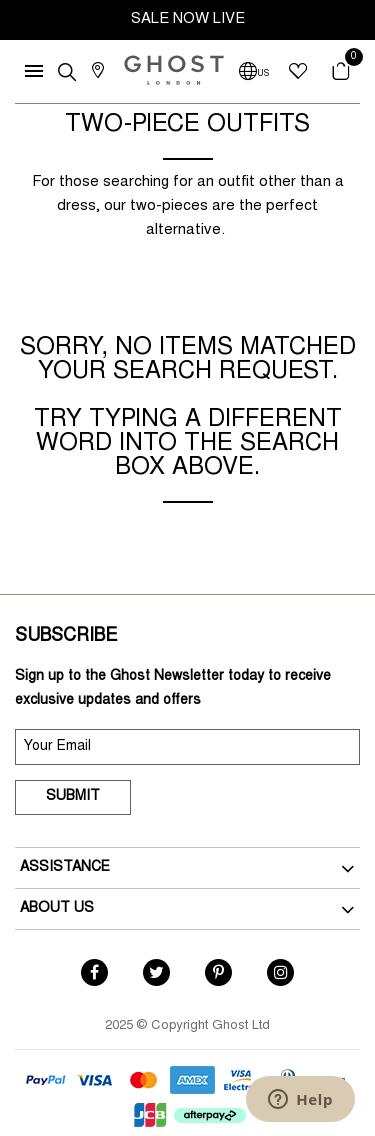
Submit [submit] (73, 797)
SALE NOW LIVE (188, 19)
